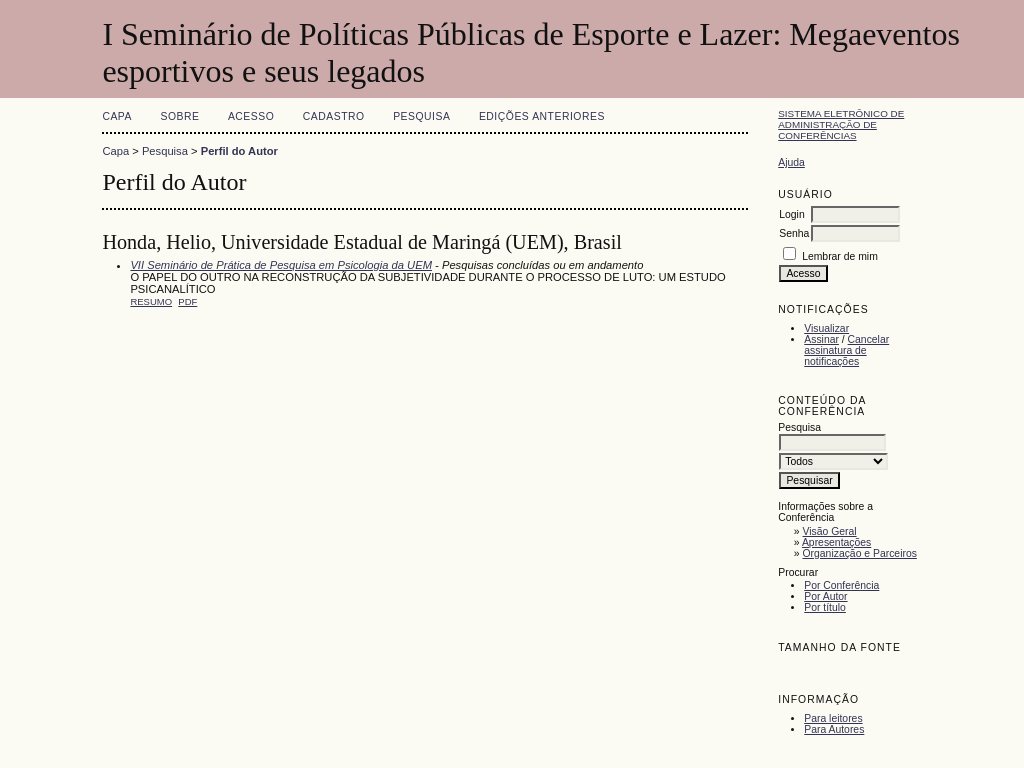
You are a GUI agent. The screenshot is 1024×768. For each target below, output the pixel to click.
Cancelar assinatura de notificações (846, 350)
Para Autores (834, 729)
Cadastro (334, 116)
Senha (794, 233)
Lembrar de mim (840, 256)
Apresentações (836, 542)
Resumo (151, 301)
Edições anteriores (542, 116)
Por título (825, 607)
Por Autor (825, 596)
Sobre (179, 116)
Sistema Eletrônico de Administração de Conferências (841, 124)
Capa (117, 116)
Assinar (821, 339)
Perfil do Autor (239, 151)
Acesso (251, 116)
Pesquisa (421, 116)
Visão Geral (830, 531)
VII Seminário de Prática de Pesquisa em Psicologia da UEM (281, 265)
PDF (187, 301)
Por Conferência (841, 585)
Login (791, 214)
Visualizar (826, 328)
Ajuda (791, 162)
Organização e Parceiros (860, 553)
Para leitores (833, 718)
